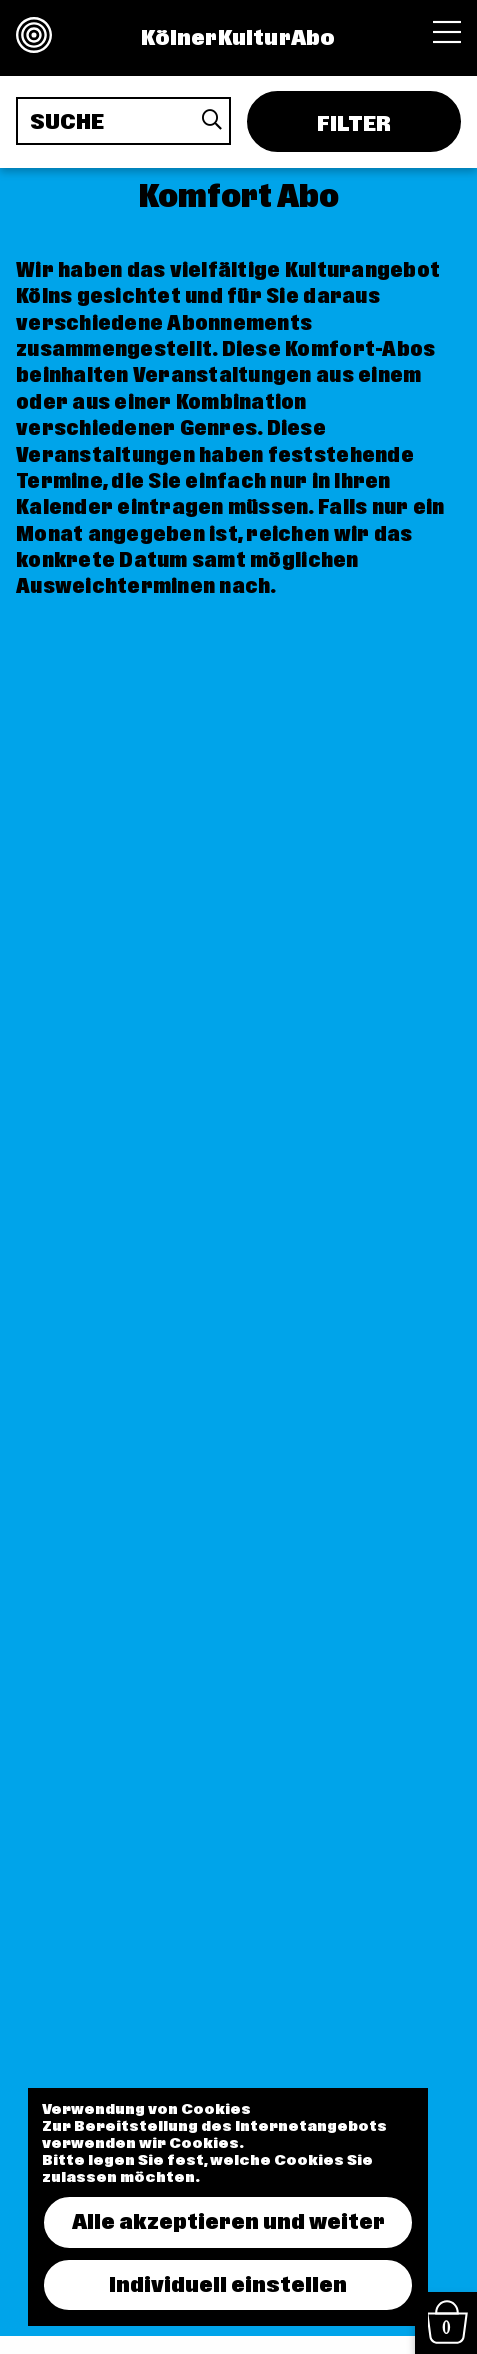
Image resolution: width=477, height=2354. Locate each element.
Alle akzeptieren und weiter (228, 2222)
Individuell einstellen (228, 2285)
